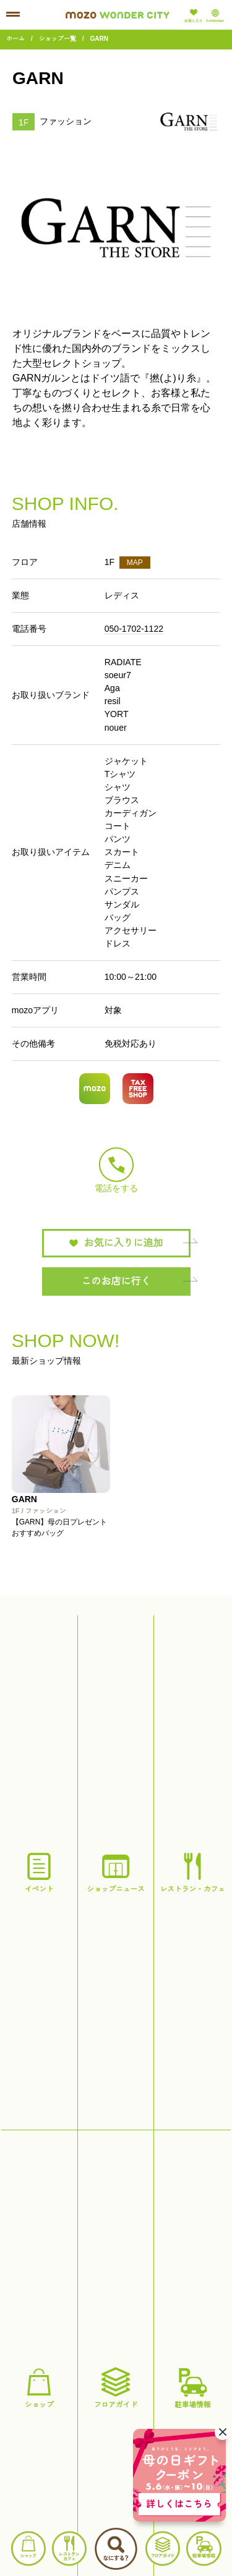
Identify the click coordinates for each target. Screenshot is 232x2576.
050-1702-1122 (134, 629)
